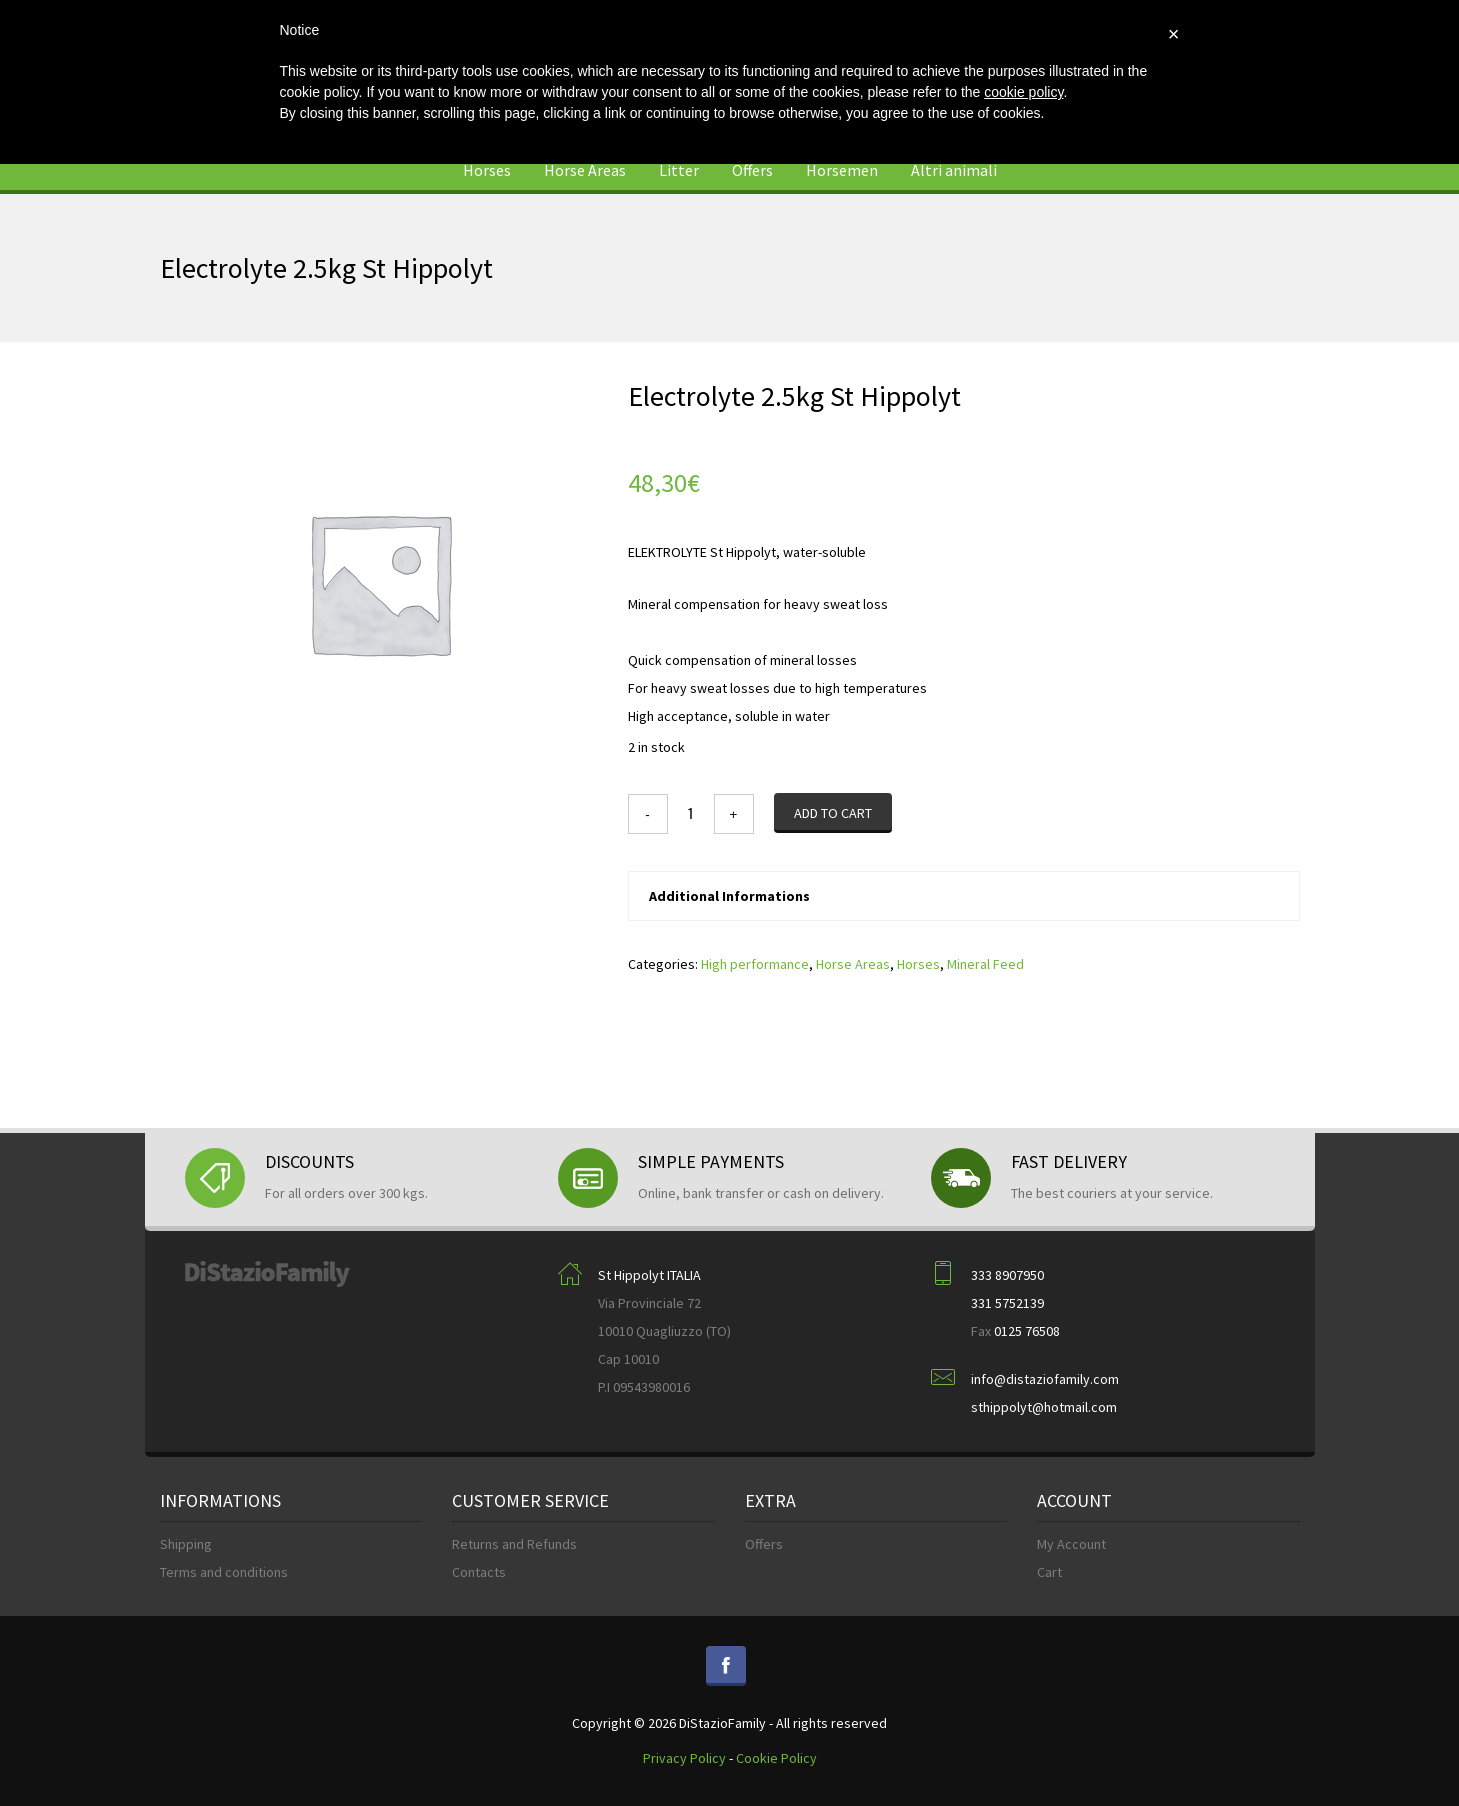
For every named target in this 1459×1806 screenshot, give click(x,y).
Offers (752, 170)
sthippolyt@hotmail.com (1044, 1407)
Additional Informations (729, 896)
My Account (1071, 1544)
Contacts (479, 1572)
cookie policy (1023, 92)
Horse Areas (585, 170)
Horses (487, 170)
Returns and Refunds (514, 1544)
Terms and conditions (224, 1572)
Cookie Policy (776, 1758)
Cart (1049, 1572)
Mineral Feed (985, 964)
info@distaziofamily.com (1045, 1379)
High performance (755, 964)
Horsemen (842, 170)
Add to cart (833, 813)
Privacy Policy (684, 1758)
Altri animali (954, 170)
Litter (679, 170)
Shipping (186, 1544)
